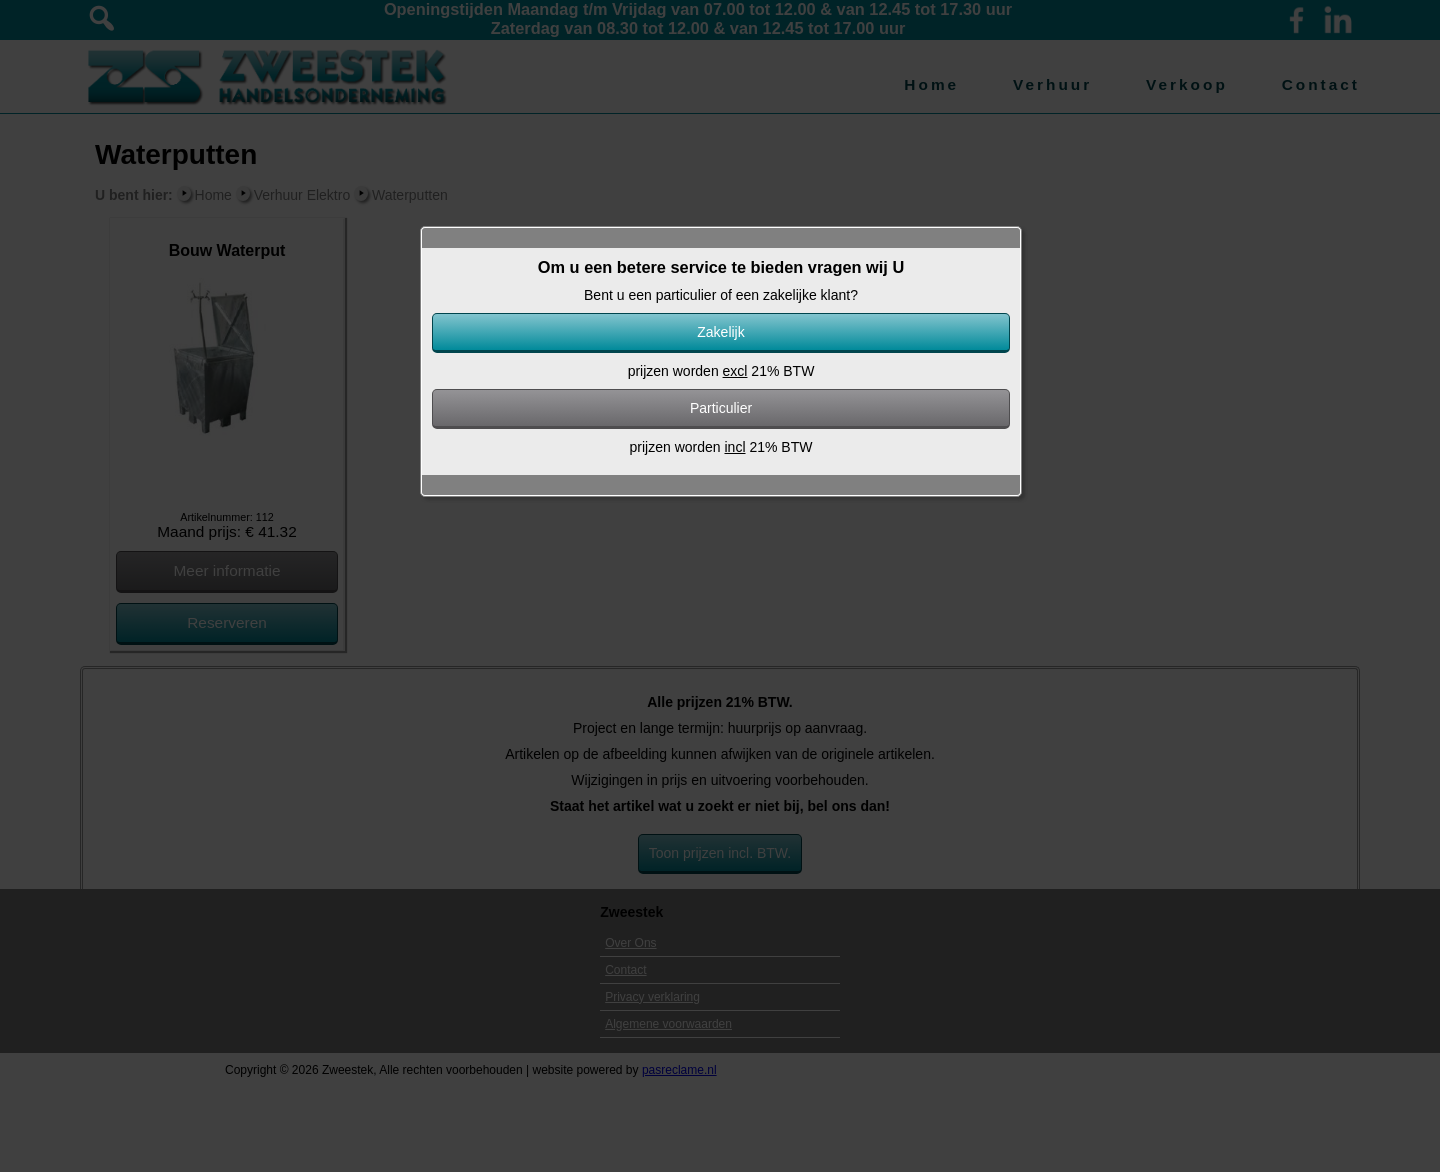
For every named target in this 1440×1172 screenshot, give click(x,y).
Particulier (721, 408)
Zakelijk (720, 332)
